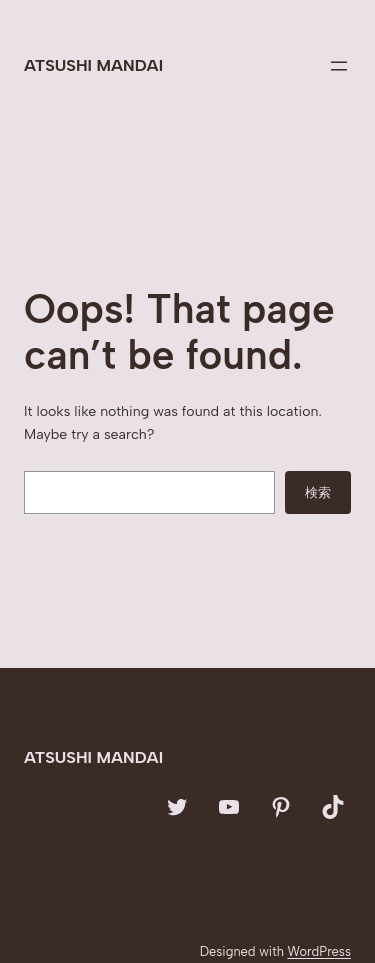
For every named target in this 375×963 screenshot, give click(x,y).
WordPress (319, 951)
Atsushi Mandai (93, 65)
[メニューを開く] (339, 66)
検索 (318, 492)
